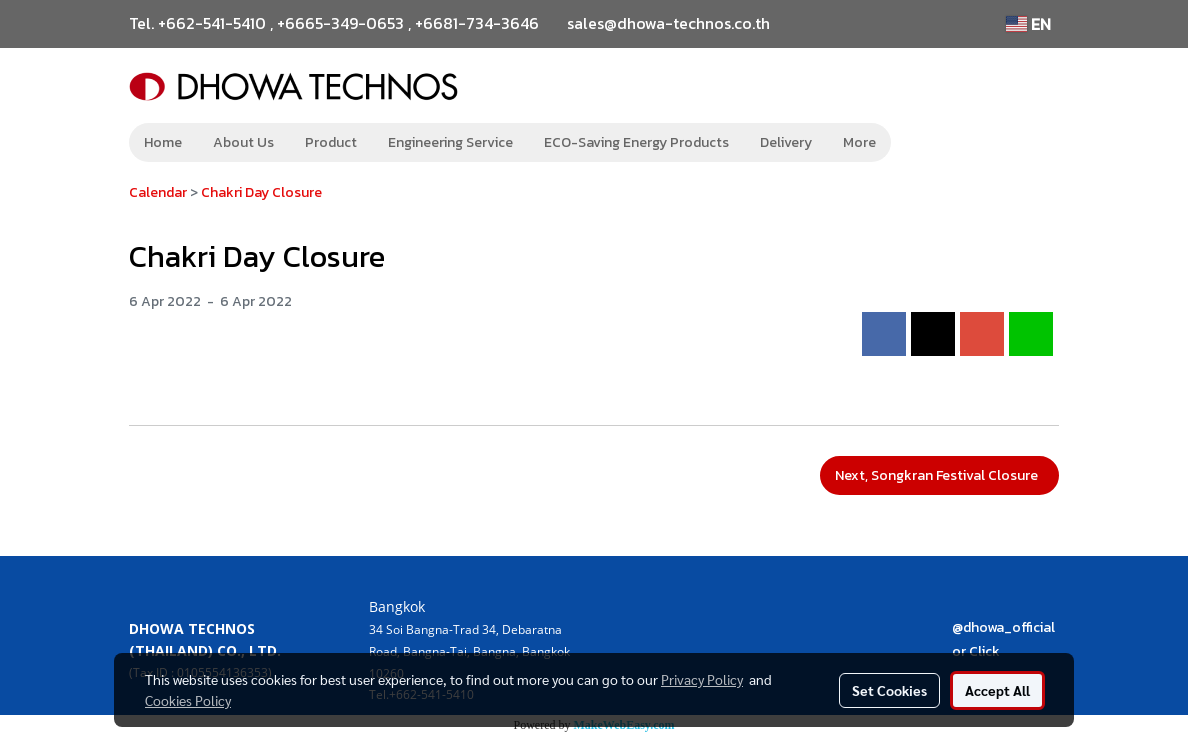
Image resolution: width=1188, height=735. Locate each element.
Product (331, 142)
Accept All (997, 690)
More (859, 142)
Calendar (158, 192)
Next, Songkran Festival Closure (939, 475)
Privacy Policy (702, 679)
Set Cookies (889, 690)
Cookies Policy (188, 700)
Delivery (786, 142)
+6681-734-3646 (477, 23)
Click (984, 651)
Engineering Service (450, 142)
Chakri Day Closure (261, 192)
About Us (243, 142)
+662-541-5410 (212, 23)
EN (1028, 24)
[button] (921, 143)
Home (163, 142)
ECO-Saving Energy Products (636, 142)
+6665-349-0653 (340, 23)
